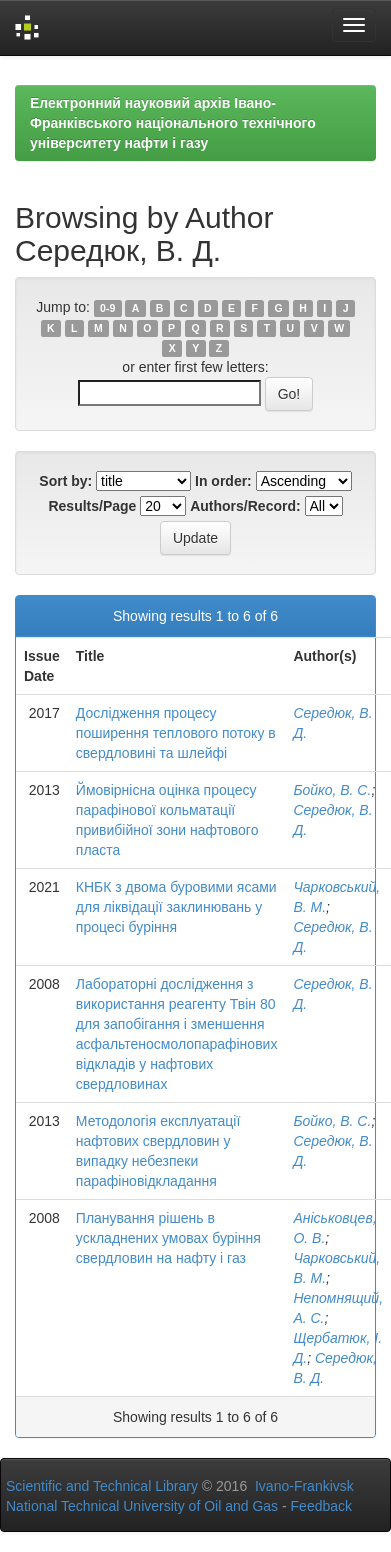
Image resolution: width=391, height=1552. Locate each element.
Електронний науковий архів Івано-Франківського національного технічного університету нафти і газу (173, 123)
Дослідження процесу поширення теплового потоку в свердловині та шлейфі (176, 733)
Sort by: (65, 481)
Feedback (321, 1506)
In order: (223, 481)
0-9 (107, 308)
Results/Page (92, 506)
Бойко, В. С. (332, 790)
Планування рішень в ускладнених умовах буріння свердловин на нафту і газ (168, 1238)
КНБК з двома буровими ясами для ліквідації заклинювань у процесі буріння (176, 907)
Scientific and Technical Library (102, 1486)
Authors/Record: (245, 506)
